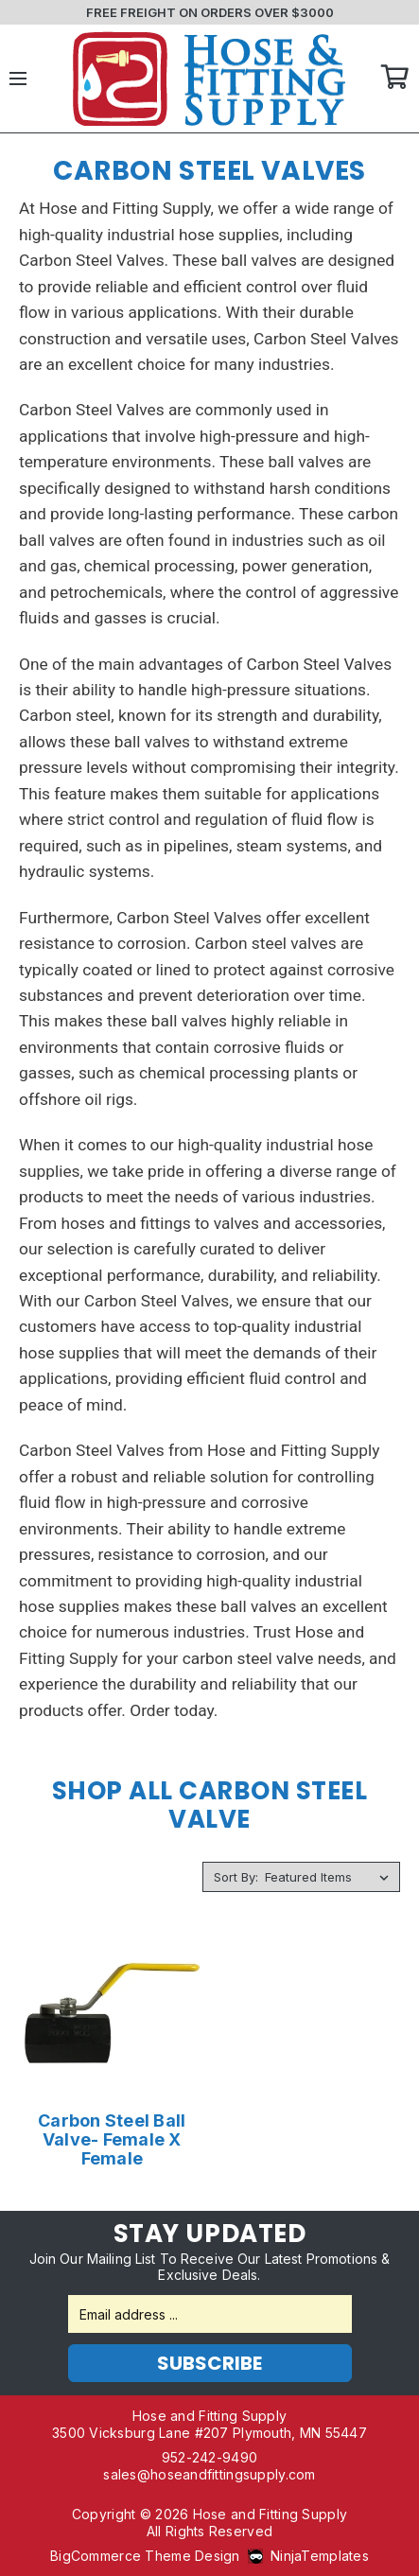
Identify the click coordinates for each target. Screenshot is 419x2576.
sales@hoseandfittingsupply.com (209, 2474)
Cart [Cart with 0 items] (395, 78)
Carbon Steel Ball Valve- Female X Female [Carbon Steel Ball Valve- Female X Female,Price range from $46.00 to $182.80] (111, 2140)
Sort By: (236, 1876)
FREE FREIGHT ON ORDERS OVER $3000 (210, 12)
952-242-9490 (209, 2457)
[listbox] (330, 1877)
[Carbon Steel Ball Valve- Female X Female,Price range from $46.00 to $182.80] (112, 2013)
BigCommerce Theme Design (145, 2556)
